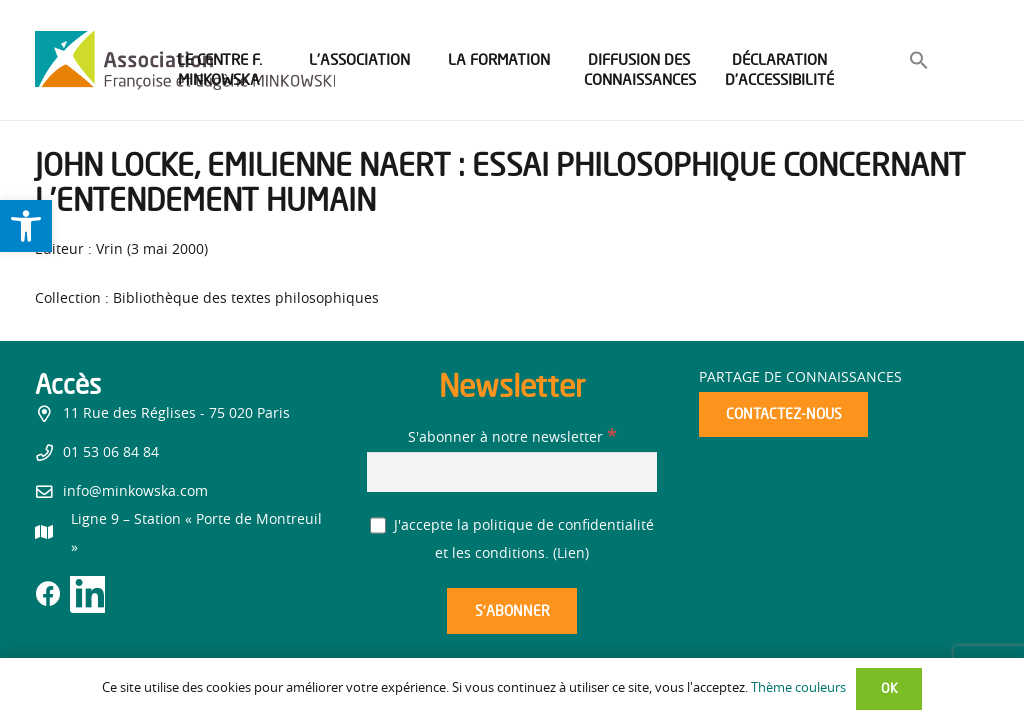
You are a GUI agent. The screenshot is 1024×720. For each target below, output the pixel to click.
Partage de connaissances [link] (800, 378)
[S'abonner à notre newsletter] (512, 471)
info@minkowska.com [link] (135, 492)
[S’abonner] (512, 611)
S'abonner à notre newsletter (512, 438)
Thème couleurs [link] (798, 688)
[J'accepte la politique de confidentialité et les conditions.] (378, 525)
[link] (26, 226)
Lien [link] (571, 554)
